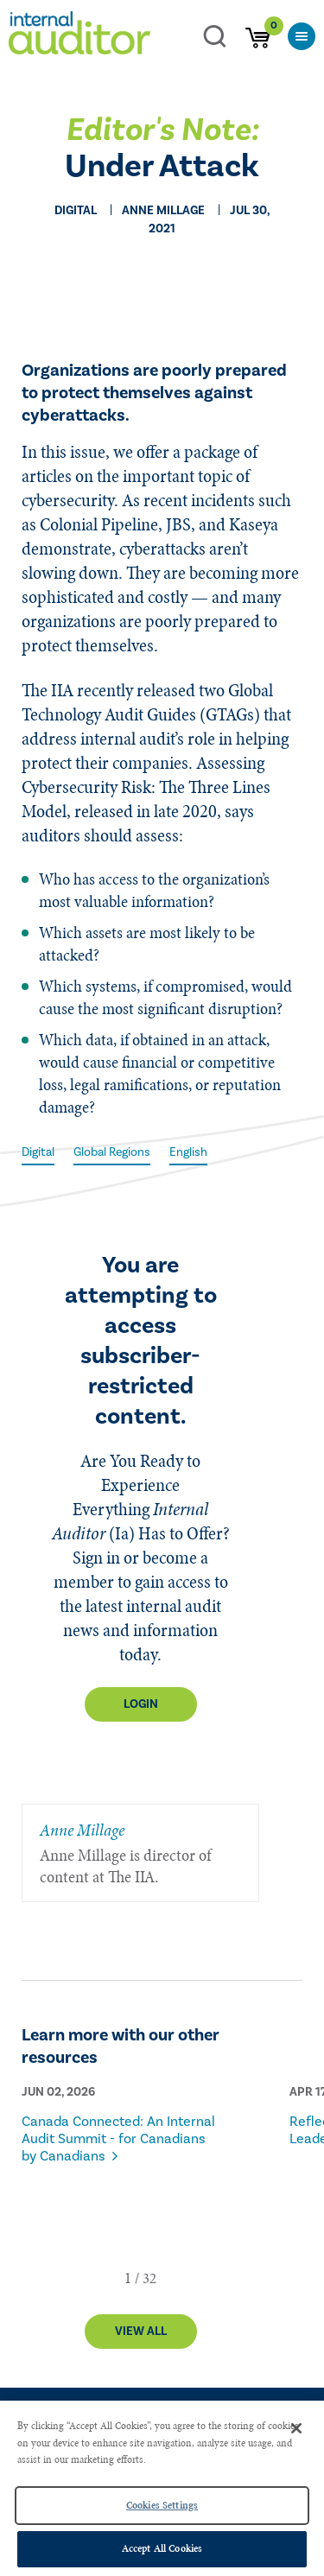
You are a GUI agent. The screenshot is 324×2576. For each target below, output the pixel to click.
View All (141, 2331)
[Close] (296, 2428)
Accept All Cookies (162, 2548)
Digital (38, 1152)
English (188, 1152)
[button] (127, 2278)
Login (141, 1704)
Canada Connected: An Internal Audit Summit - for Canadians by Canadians (118, 2139)
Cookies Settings (162, 2505)
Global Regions (111, 1152)
